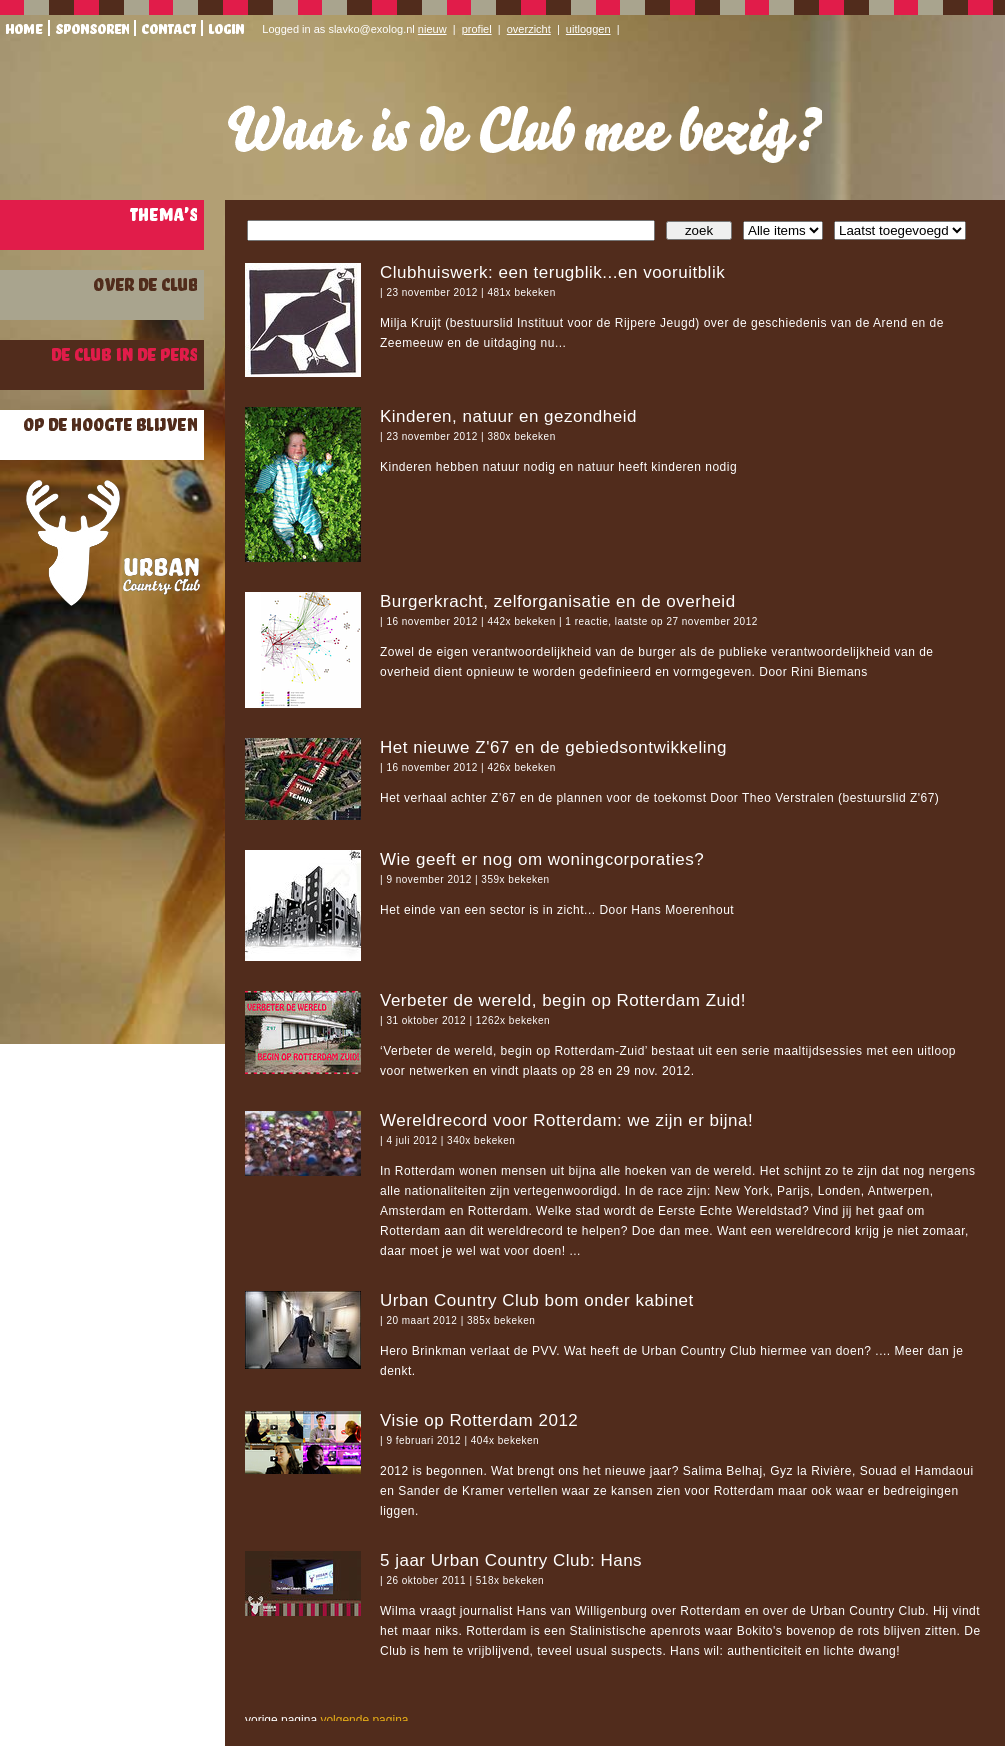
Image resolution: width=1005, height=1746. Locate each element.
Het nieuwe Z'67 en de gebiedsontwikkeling (553, 747)
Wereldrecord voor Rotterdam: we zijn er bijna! (566, 1120)
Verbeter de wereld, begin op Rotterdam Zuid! (563, 1000)
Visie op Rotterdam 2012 (479, 1420)
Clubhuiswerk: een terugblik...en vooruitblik (552, 272)
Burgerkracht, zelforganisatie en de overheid (558, 601)
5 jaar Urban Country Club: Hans (511, 1560)
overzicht (529, 29)
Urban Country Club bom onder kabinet (537, 1300)
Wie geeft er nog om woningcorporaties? (542, 859)
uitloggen (588, 29)
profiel (477, 29)
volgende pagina (364, 1720)
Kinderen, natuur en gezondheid (508, 416)
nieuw (432, 29)
